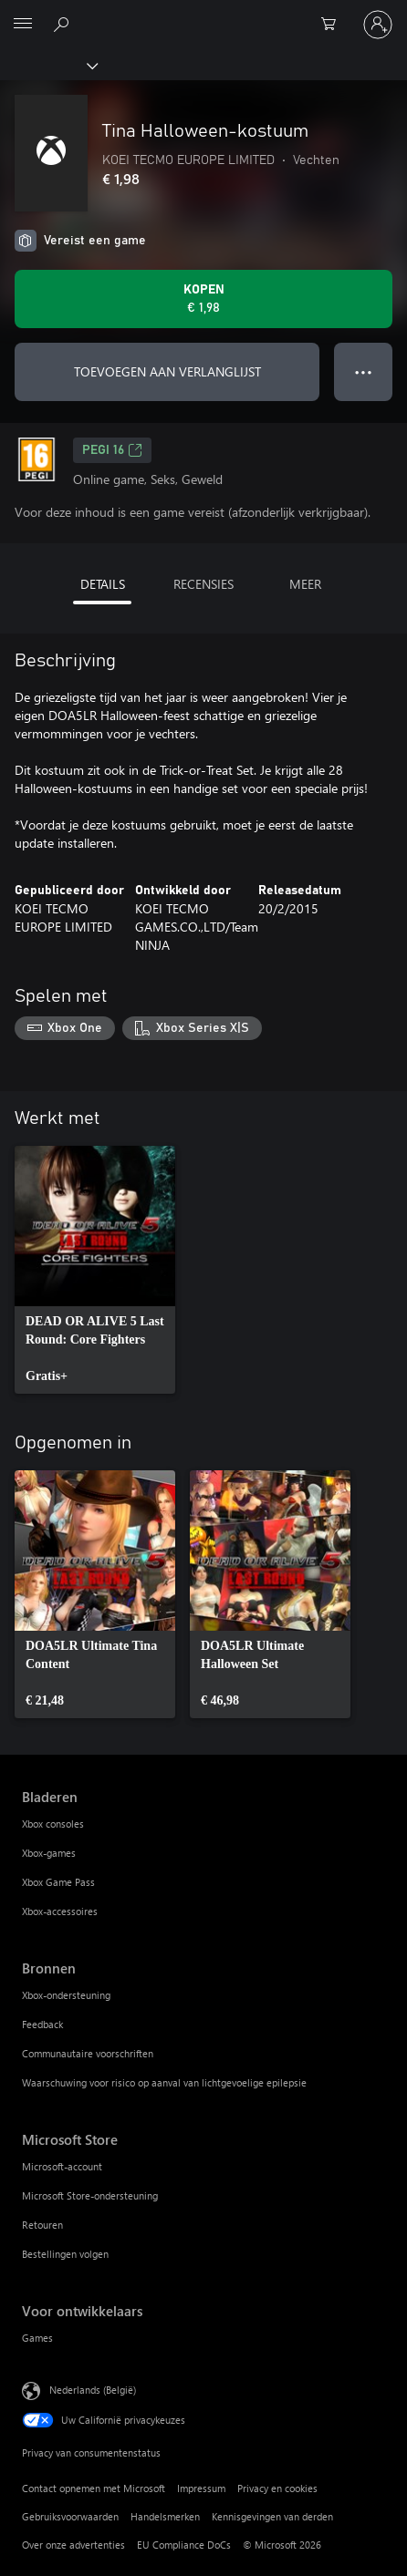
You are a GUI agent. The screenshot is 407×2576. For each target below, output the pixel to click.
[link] (95, 1270)
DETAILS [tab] (102, 583)
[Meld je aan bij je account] (378, 24)
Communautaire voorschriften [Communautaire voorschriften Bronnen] (87, 2053)
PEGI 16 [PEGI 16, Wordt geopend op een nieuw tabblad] (112, 450)
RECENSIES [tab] (203, 583)
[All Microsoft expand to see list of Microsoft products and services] (23, 24)
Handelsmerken (165, 2516)
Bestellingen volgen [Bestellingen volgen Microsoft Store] (65, 2254)
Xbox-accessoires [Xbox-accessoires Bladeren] (60, 1911)
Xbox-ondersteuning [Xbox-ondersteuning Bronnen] (66, 1995)
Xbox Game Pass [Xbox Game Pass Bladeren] (58, 1882)
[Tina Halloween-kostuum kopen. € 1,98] (203, 299)
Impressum (201, 2488)
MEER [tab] (305, 583)
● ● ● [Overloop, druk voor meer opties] (363, 371)
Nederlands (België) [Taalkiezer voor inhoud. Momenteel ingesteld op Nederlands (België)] (92, 2389)
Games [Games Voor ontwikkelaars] (37, 2338)
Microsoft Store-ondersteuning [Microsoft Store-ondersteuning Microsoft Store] (90, 2195)
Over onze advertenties (73, 2544)
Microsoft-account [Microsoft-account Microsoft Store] (62, 2166)
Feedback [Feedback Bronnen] (42, 2024)
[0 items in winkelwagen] (334, 24)
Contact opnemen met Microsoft (93, 2488)
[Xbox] (48, 64)
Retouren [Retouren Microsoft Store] (42, 2225)
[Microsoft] (203, 14)
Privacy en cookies (277, 2488)
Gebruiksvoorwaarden (70, 2516)
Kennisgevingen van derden (272, 2516)
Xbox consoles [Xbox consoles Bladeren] (53, 1823)
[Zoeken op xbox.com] (63, 23)
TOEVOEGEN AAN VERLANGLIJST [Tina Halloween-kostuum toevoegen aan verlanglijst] (167, 371)
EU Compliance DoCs (184, 2544)
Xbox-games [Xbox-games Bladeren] (49, 1853)
